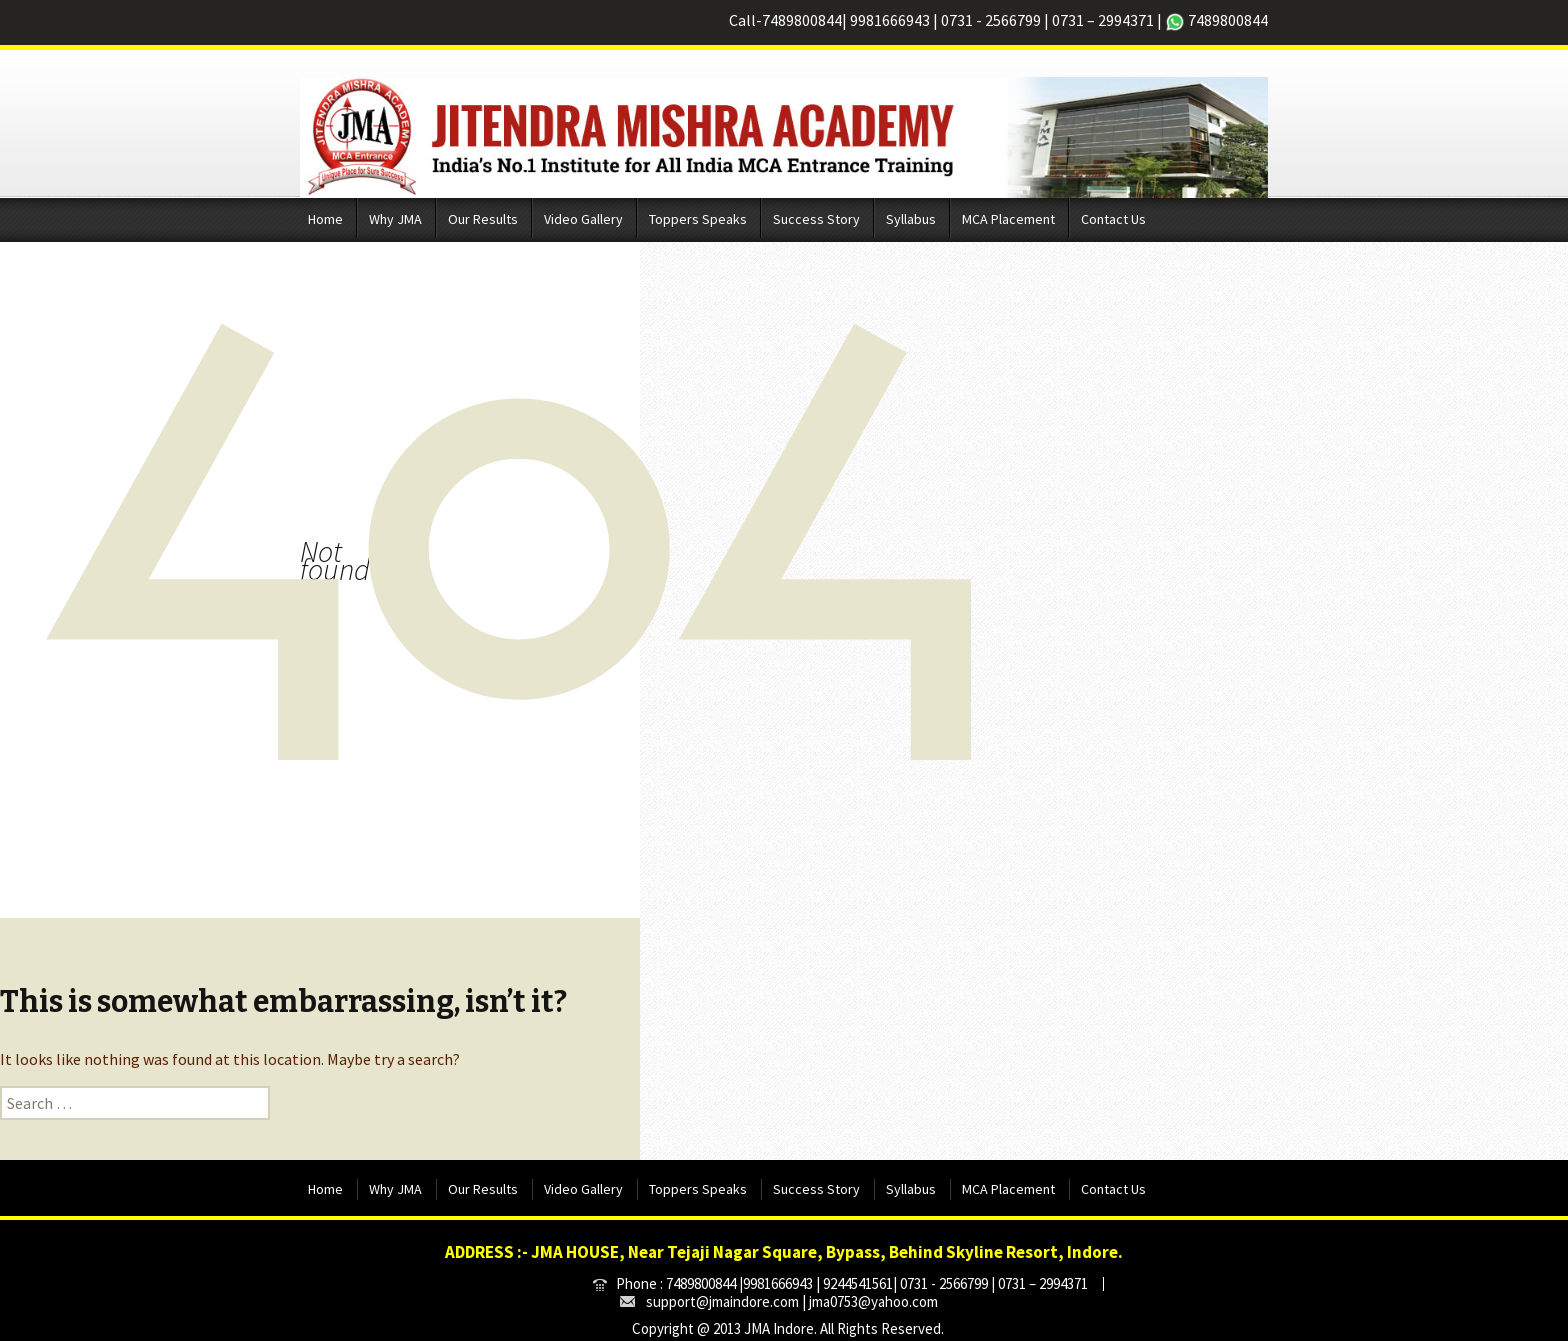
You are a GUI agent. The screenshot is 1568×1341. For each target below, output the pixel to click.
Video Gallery (583, 219)
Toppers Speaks (698, 219)
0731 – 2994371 (1103, 20)
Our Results (483, 219)
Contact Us (1113, 219)
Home (325, 219)
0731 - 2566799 (991, 20)
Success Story (816, 219)
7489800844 (802, 20)
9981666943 (890, 20)
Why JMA (395, 219)
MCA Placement (1008, 219)
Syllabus (911, 219)
